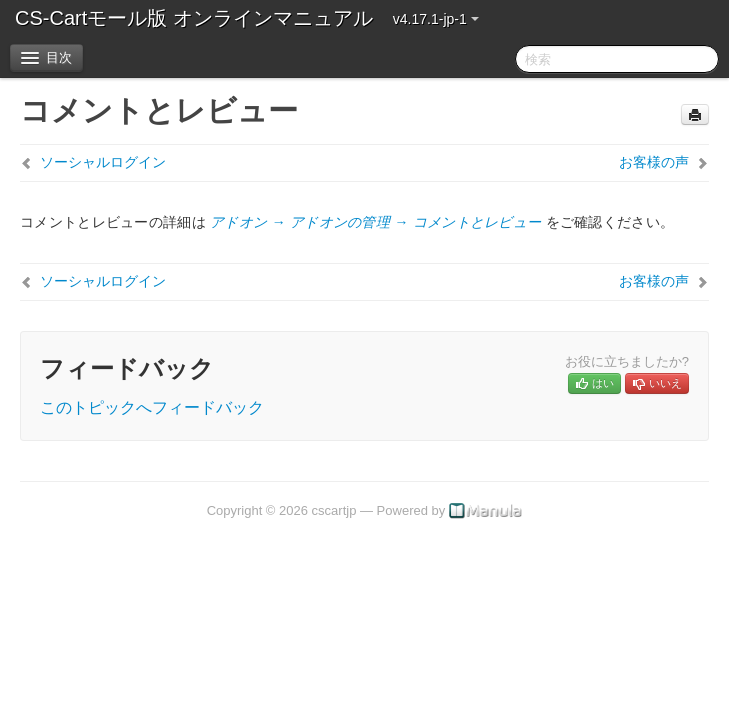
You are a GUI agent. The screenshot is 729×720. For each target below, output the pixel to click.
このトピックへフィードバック (152, 407)
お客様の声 (654, 162)
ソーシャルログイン (103, 162)
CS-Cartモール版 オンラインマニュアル (194, 18)
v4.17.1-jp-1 (436, 19)
